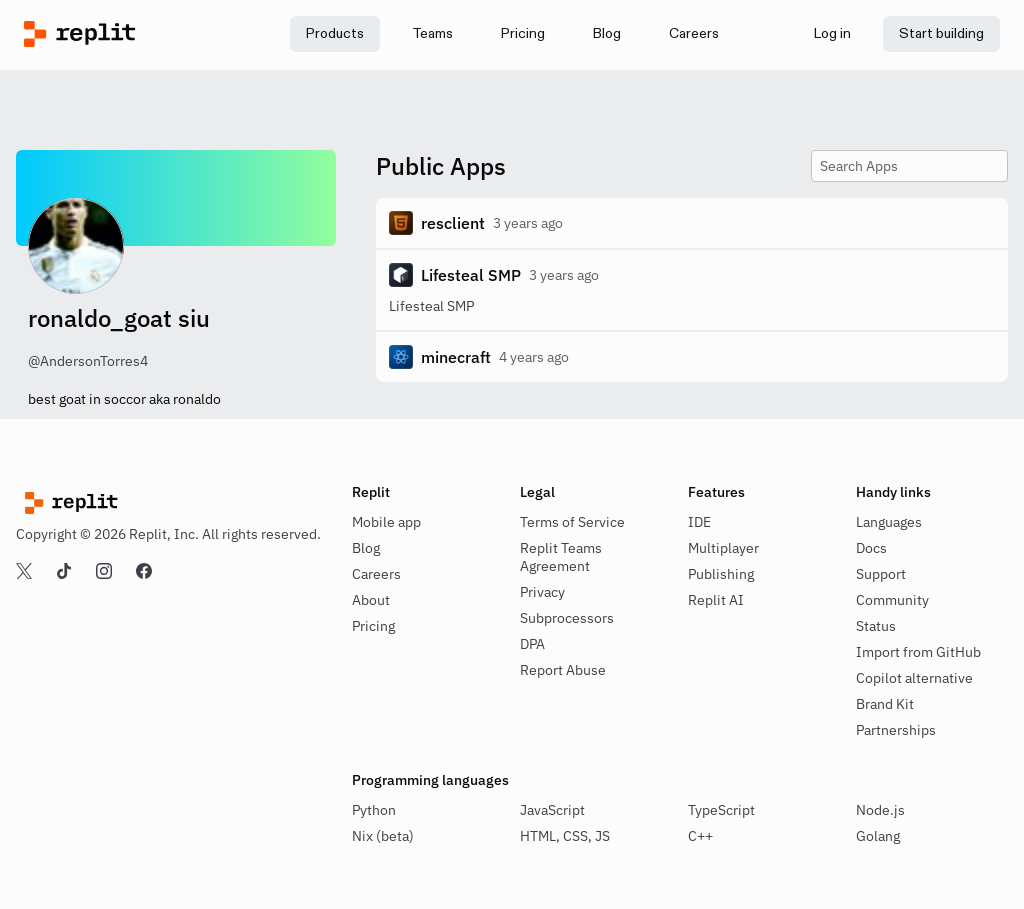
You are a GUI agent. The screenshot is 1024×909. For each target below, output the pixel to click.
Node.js (880, 810)
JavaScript (552, 810)
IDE (699, 522)
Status (876, 626)
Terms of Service (572, 522)
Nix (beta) (383, 836)
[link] (432, 34)
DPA (532, 644)
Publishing (721, 574)
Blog (366, 548)
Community (892, 600)
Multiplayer (723, 548)
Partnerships (896, 730)
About (371, 600)
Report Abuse (563, 670)
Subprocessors (567, 618)
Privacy (542, 592)
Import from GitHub (918, 652)
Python (374, 810)
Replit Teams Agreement (561, 557)
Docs (871, 548)
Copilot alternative (914, 678)
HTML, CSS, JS (565, 836)
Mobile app (386, 522)
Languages (889, 522)
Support (881, 574)
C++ (700, 836)
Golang (878, 836)
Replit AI (716, 600)
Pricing (373, 626)
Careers (376, 574)
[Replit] (146, 34)
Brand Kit (885, 704)
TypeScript (721, 810)
